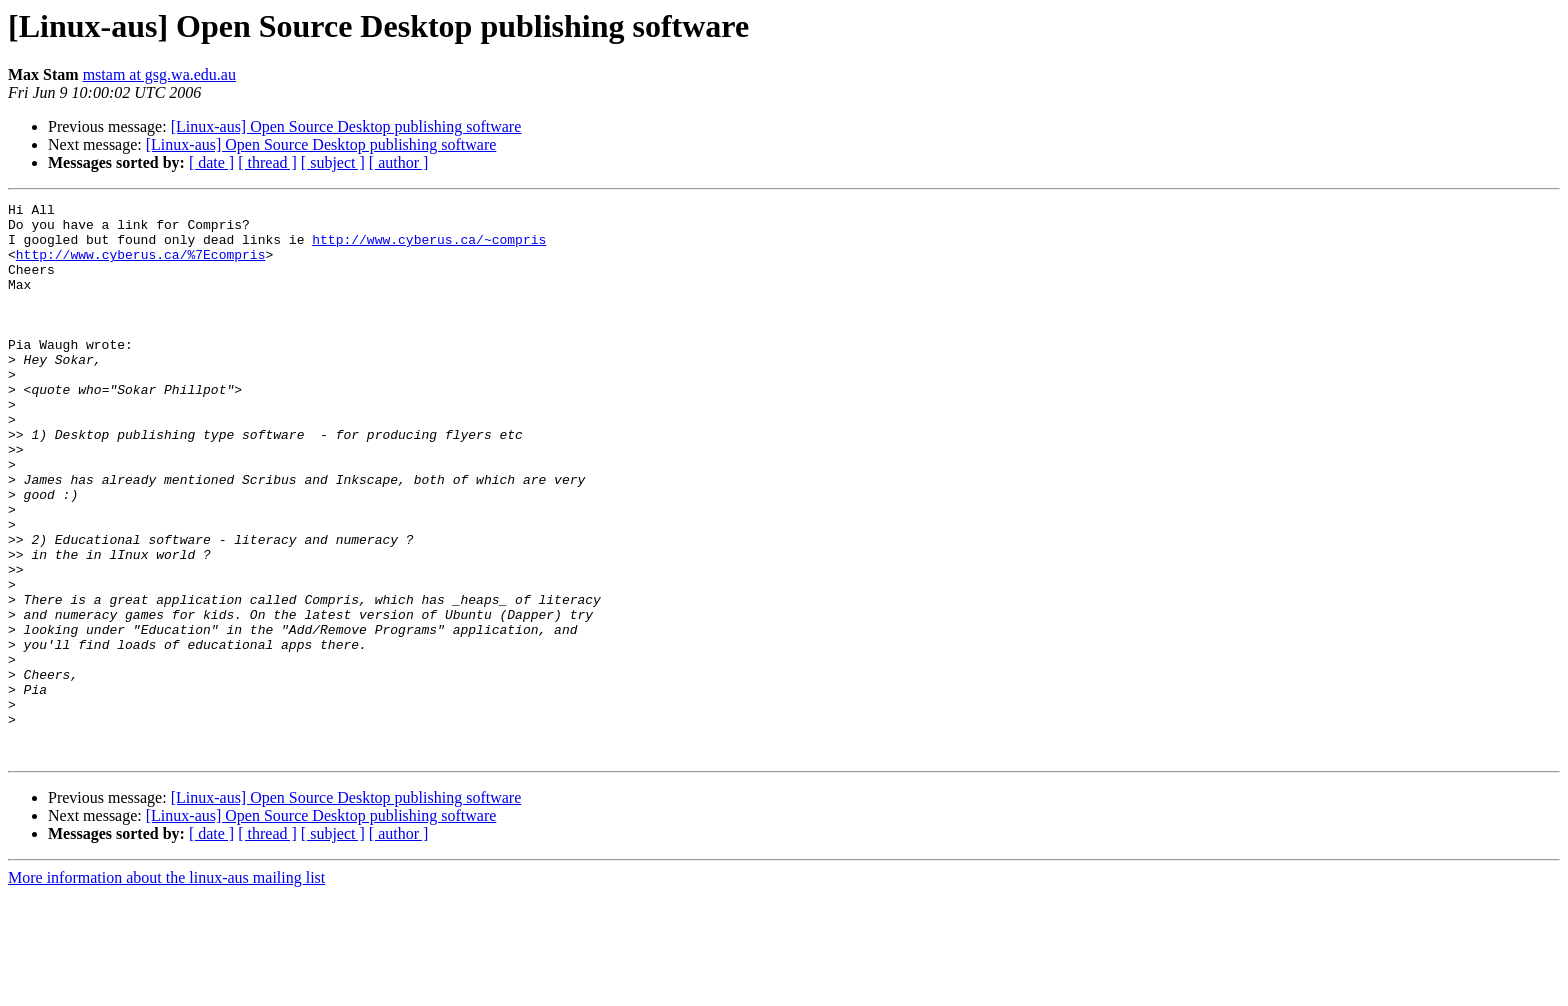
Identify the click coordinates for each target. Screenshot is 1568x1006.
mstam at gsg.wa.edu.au (159, 74)
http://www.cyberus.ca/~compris (429, 248)
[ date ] (211, 162)
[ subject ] (333, 162)
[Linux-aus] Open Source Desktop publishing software (346, 126)
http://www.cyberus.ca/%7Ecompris (141, 266)
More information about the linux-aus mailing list (166, 988)
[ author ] (399, 162)
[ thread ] (267, 162)
